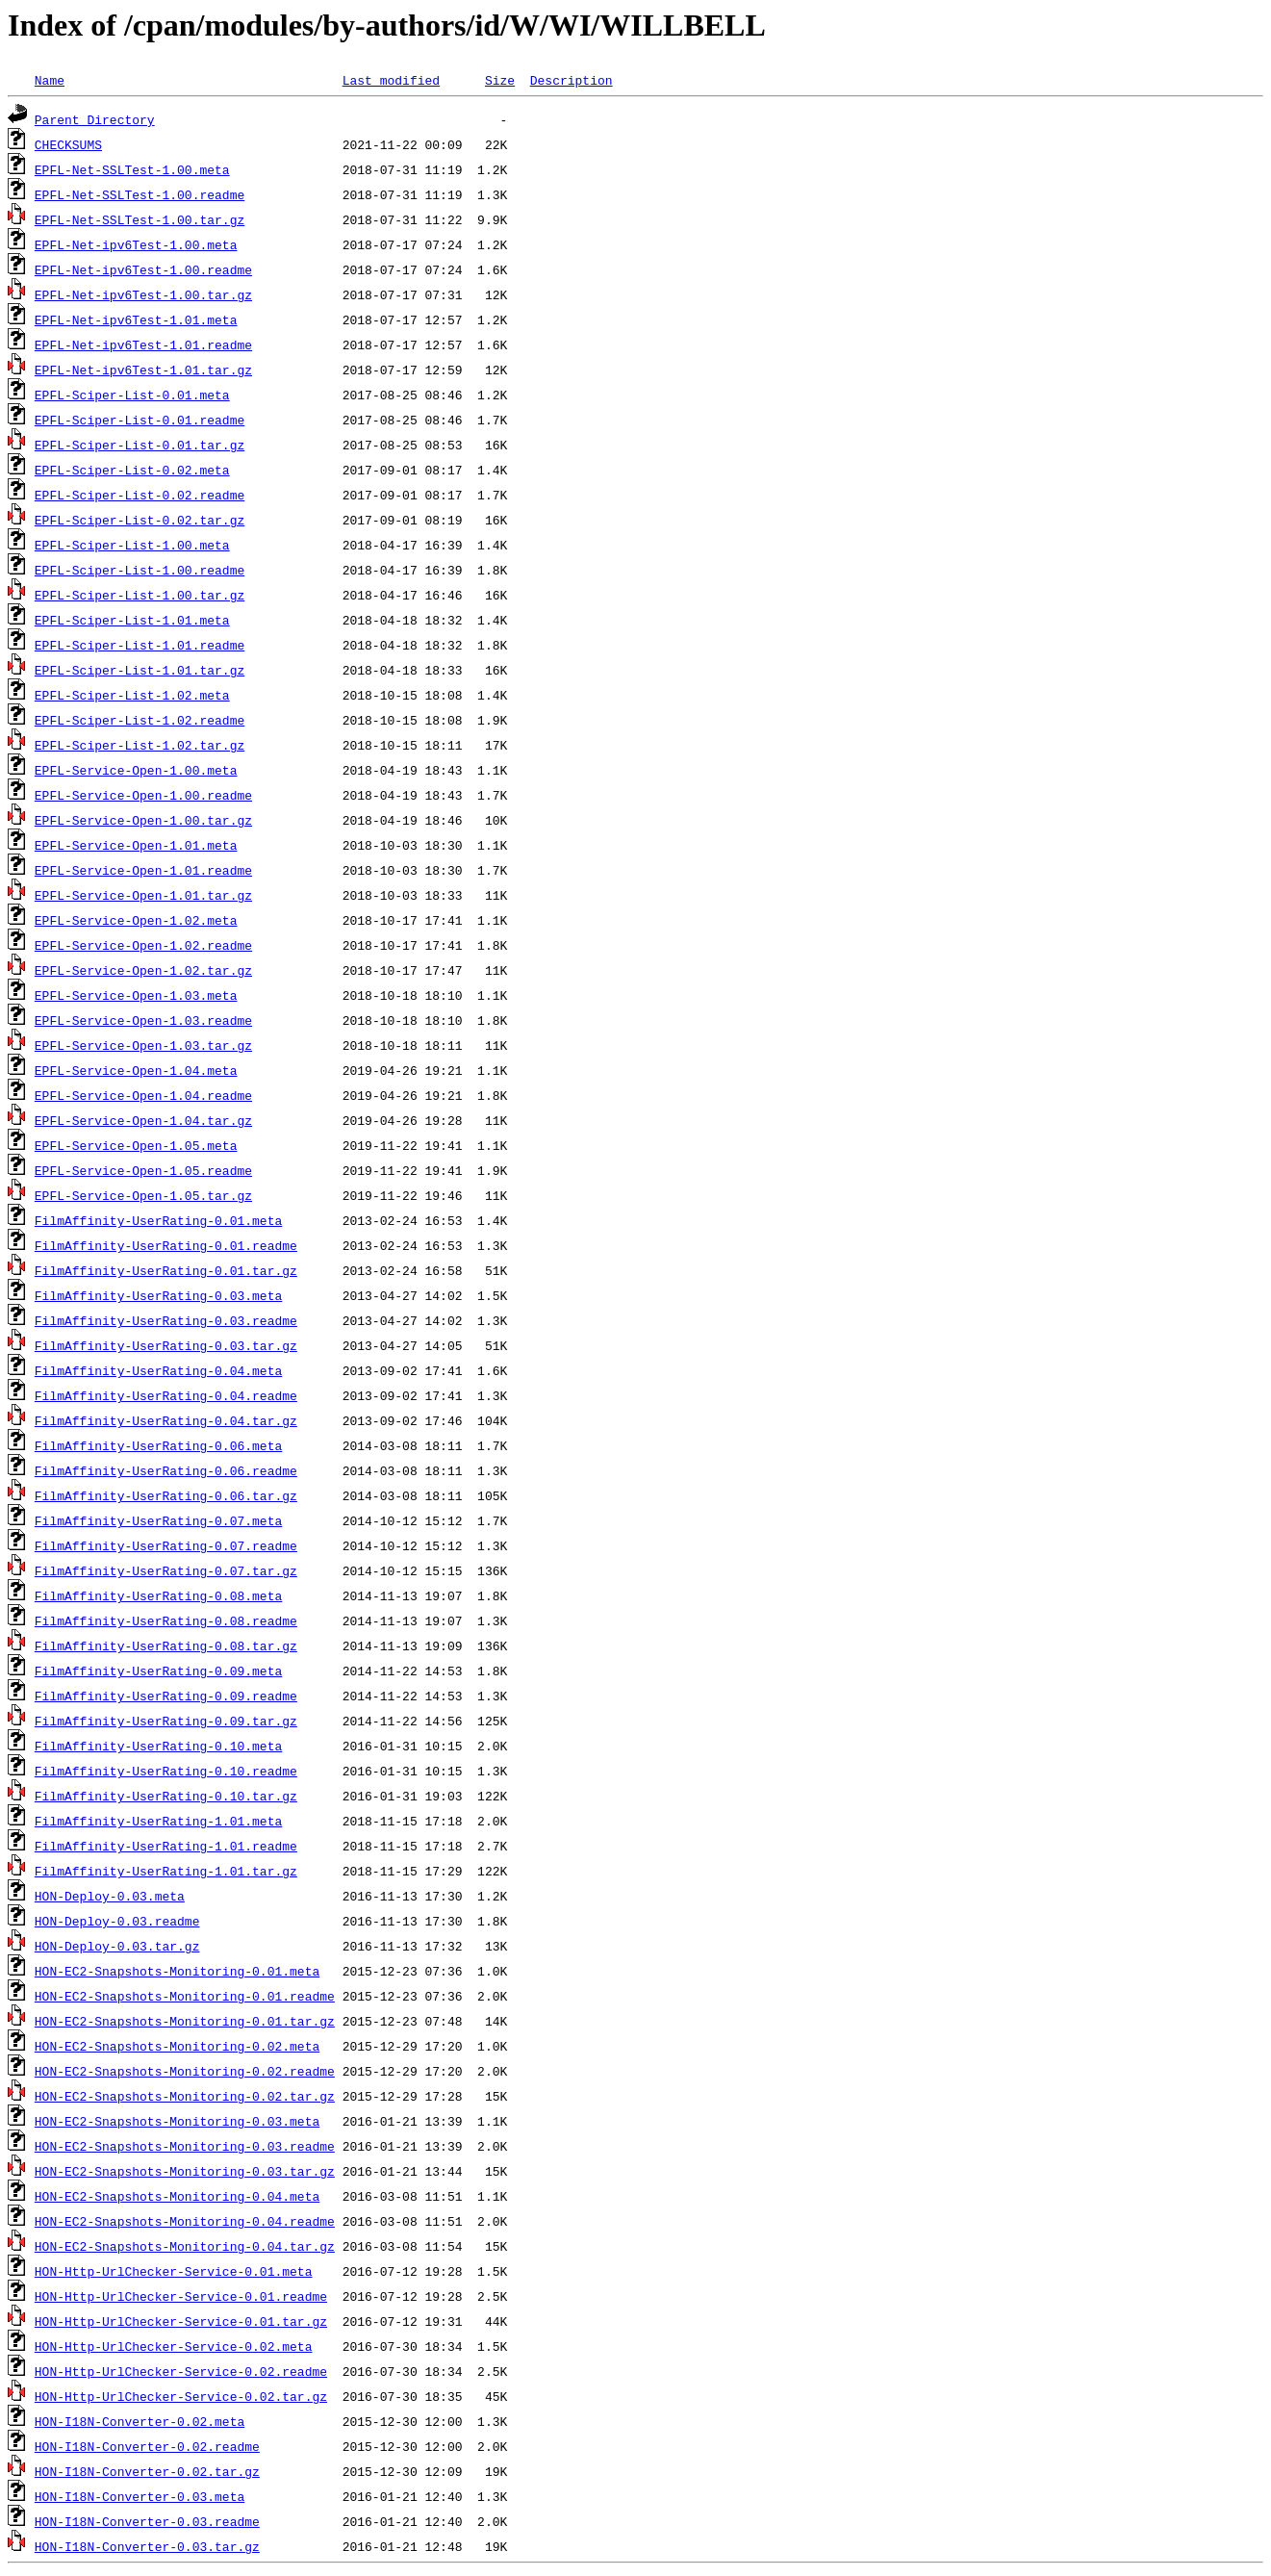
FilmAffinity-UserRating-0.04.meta (158, 1370)
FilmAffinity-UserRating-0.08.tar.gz (166, 1645)
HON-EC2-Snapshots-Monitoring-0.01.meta (177, 1970)
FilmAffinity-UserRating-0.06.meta (158, 1445)
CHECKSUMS (68, 144)
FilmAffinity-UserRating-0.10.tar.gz (166, 1795)
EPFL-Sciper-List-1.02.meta (132, 694)
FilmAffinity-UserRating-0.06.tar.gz (166, 1495)
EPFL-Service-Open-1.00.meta (136, 769)
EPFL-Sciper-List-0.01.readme (139, 419)
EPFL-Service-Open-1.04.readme (143, 1095)
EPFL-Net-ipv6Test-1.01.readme (143, 344)
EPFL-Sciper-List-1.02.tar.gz (139, 744)
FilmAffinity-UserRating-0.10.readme (166, 1770)
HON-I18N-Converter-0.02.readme (147, 2446)
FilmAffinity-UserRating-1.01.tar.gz (166, 1870)
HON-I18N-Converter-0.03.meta (139, 2496)
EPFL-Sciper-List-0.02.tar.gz (139, 519)
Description (571, 80)
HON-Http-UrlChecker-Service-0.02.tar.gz (181, 2396)
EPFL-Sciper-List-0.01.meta (132, 394)
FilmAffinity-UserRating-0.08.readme (166, 1620)
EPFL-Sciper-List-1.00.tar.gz (139, 594)
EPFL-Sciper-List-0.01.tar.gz (139, 444)
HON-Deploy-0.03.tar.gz (117, 1945)
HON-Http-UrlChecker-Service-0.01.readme (181, 2296)
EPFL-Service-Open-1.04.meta (136, 1070)
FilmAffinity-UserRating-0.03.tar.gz (166, 1345)
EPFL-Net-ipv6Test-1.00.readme (143, 269)
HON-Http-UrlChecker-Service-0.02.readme (181, 2371)
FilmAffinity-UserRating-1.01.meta (158, 1820)
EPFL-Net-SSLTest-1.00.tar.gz (139, 219)
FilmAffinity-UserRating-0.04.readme (166, 1395)
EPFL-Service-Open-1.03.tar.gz (143, 1045)
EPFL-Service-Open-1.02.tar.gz (143, 970)
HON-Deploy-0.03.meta (110, 1895)
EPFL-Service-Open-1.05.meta (136, 1145)
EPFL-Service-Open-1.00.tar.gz (143, 820)
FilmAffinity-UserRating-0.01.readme (166, 1245)
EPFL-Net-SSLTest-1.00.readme (139, 194)
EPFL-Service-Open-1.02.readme (143, 945)
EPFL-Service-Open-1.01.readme (143, 870)
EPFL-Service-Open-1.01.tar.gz (143, 895)
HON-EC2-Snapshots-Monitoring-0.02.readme (185, 2070)
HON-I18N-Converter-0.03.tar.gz (147, 2546)
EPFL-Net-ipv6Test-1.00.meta (136, 244)
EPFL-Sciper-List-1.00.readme (139, 569)
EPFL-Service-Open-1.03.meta (136, 995)
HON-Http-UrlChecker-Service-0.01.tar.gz (181, 2321)
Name (49, 80)
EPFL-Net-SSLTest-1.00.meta (132, 169)
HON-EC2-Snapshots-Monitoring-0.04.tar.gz (185, 2246)
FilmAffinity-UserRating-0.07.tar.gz (166, 1570)
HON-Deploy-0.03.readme (117, 1920)
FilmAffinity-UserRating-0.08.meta (158, 1595)
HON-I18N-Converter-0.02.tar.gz (147, 2471)
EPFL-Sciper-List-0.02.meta (132, 469)
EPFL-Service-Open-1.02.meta (136, 920)
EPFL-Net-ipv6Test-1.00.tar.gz (143, 294)
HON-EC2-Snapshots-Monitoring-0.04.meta (177, 2196)
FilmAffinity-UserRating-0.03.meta (158, 1295)
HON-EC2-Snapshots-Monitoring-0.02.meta (177, 2045)
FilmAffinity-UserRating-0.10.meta (158, 1745)
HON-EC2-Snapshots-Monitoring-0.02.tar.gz (185, 2095)
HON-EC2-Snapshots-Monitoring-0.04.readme (185, 2221)
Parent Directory (95, 119)
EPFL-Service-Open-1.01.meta (136, 845)
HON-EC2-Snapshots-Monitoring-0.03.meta (177, 2121)
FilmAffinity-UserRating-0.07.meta (158, 1520)
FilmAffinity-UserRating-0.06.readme (166, 1470)
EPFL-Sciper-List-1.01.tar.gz (139, 669)
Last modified (391, 80)
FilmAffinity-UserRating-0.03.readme (166, 1320)
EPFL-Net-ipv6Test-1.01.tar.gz (143, 369)
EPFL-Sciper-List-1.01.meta (132, 619)
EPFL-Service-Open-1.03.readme (143, 1020)
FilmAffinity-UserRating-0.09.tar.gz (166, 1720)
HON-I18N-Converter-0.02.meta (139, 2421)
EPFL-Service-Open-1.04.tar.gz (143, 1120)
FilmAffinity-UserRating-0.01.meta (158, 1220)
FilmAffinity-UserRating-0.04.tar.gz (166, 1420)
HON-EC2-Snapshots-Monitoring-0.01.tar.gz (185, 2020)
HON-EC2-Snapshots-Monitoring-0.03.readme (185, 2146)
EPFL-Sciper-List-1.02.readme (139, 719)
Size (500, 80)
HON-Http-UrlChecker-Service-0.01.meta (174, 2271)
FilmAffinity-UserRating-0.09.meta (158, 1670)
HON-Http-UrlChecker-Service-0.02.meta (174, 2346)
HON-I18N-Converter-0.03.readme (147, 2521)
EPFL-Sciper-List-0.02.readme (139, 494)
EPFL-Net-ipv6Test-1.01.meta (136, 319)
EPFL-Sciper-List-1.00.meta (132, 544)
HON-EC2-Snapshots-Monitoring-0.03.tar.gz (185, 2171)
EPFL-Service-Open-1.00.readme (143, 794)
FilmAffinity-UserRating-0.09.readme (166, 1695)
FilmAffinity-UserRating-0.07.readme (166, 1545)
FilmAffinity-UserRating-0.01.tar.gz (166, 1270)
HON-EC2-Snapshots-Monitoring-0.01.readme (185, 1995)
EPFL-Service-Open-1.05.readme (143, 1170)
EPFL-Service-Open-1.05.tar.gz (143, 1195)
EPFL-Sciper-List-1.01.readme (139, 644)
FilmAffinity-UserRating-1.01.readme (166, 1845)
